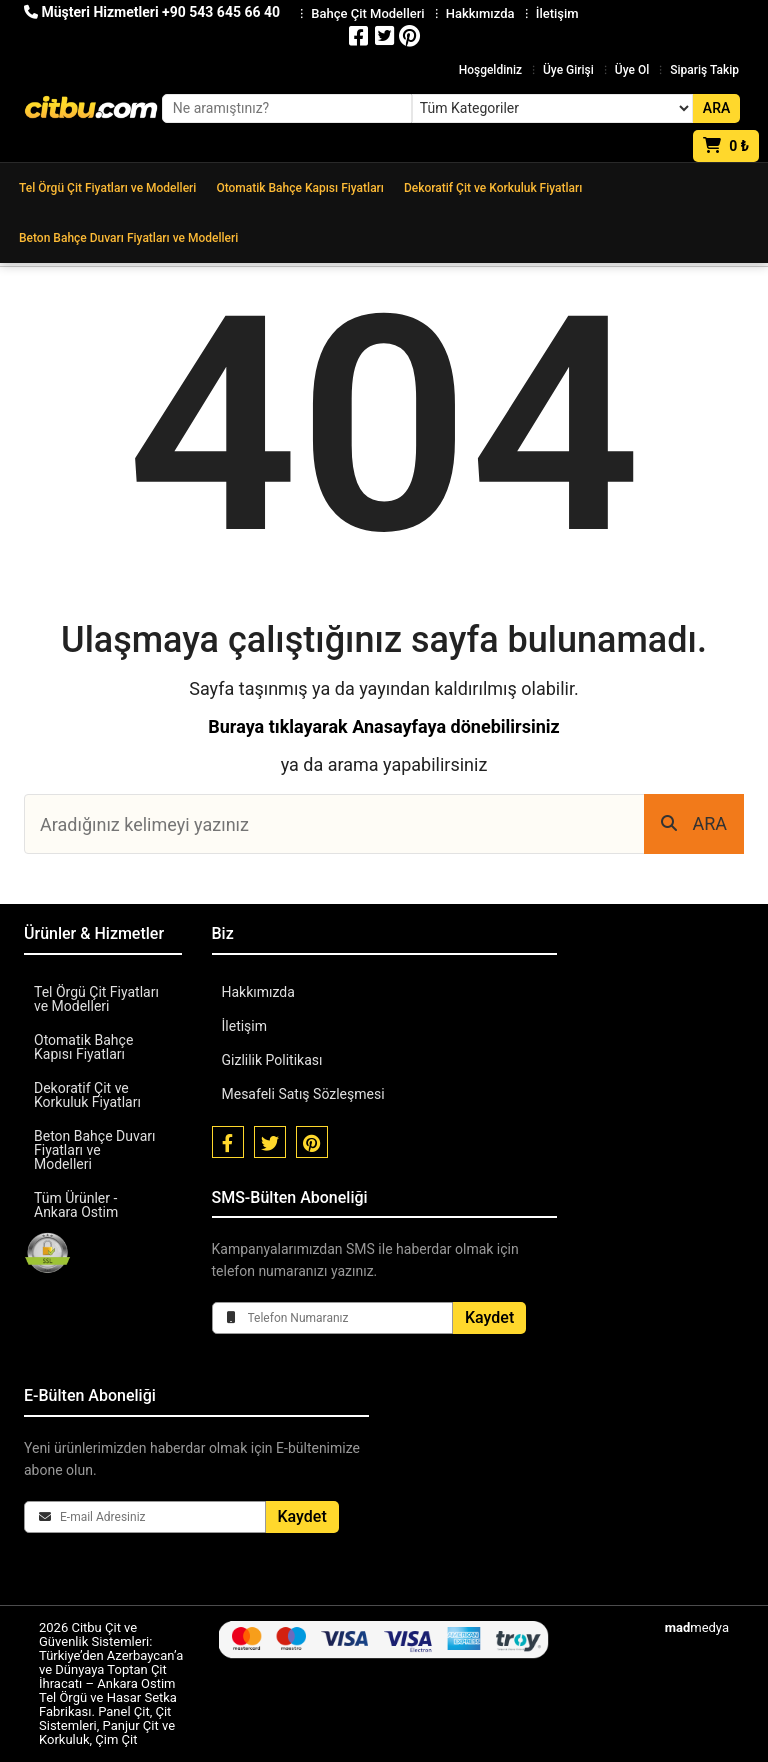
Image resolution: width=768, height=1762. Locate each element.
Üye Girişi (568, 70)
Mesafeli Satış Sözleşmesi (303, 1094)
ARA (694, 823)
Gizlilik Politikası (272, 1060)
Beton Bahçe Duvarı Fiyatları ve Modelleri (128, 238)
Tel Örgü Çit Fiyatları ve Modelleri (107, 188)
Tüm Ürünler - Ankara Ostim (76, 1205)
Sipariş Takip (704, 70)
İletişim (245, 1026)
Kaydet (489, 1317)
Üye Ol (632, 70)
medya (697, 1627)
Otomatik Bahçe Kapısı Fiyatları (300, 188)
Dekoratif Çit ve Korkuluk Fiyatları (493, 188)
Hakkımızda (258, 992)
